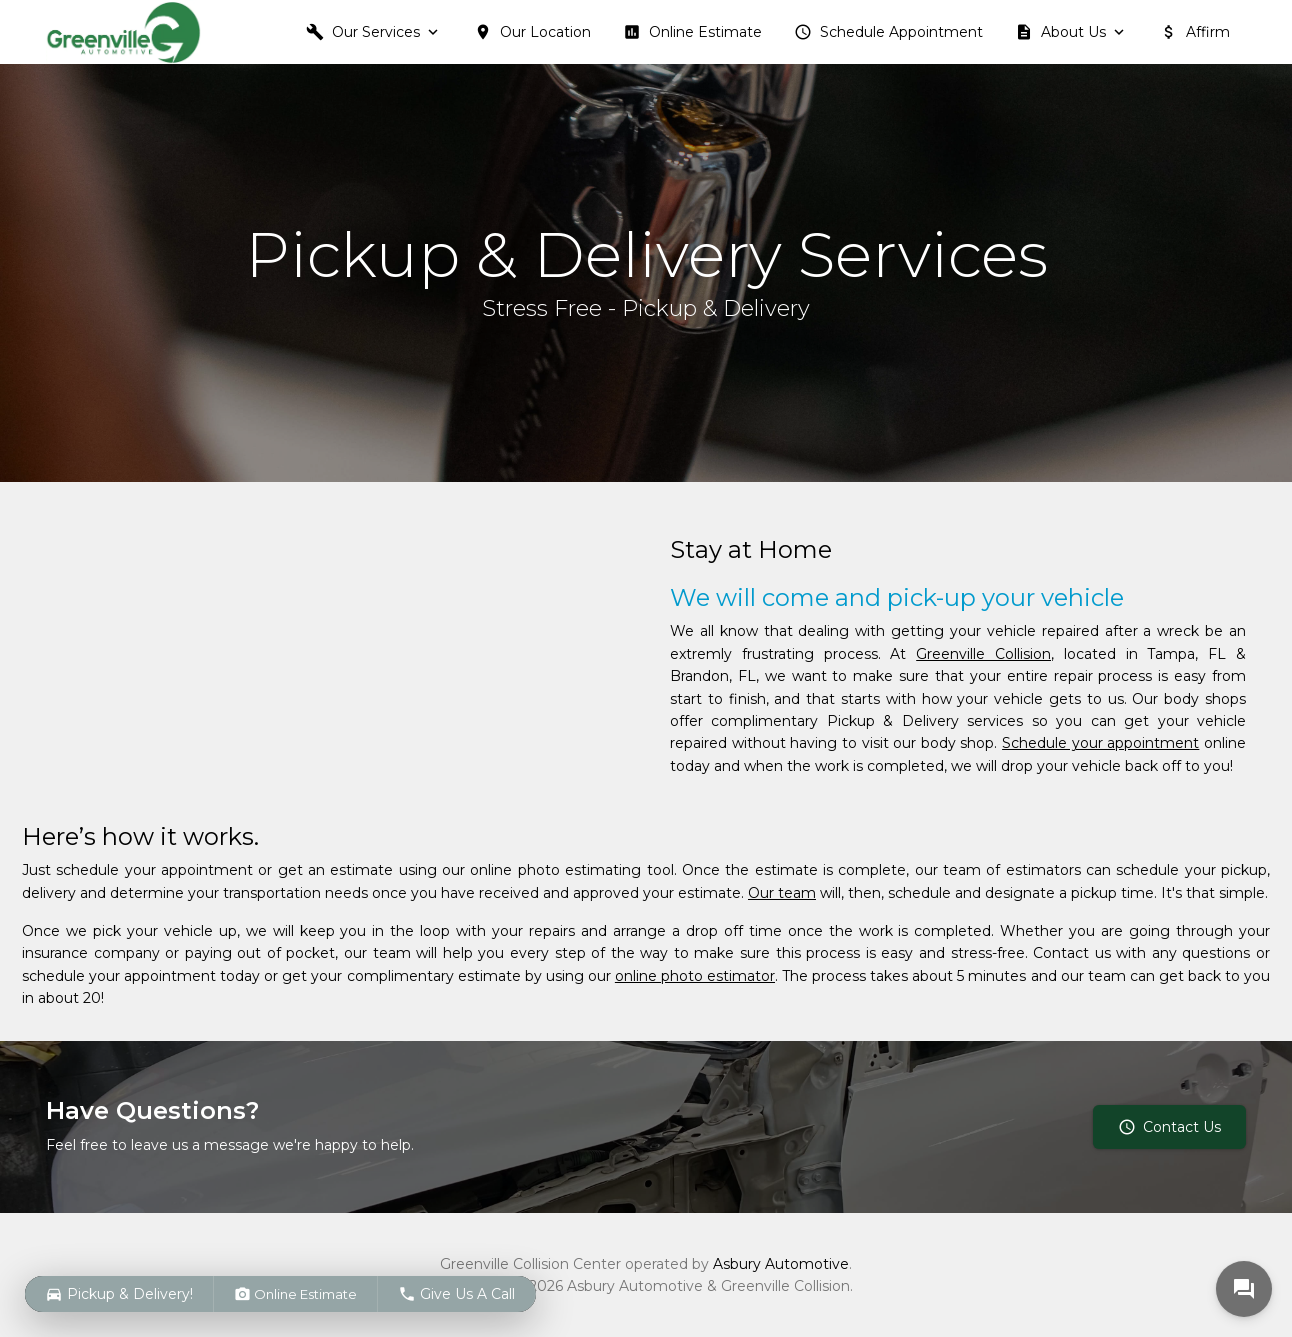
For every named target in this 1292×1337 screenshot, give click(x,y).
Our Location (532, 32)
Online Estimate (692, 32)
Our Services (363, 32)
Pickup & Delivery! (119, 1294)
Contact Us (1169, 1127)
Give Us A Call (456, 1294)
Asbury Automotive (781, 1264)
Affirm (1195, 32)
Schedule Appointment (888, 32)
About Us (1060, 32)
